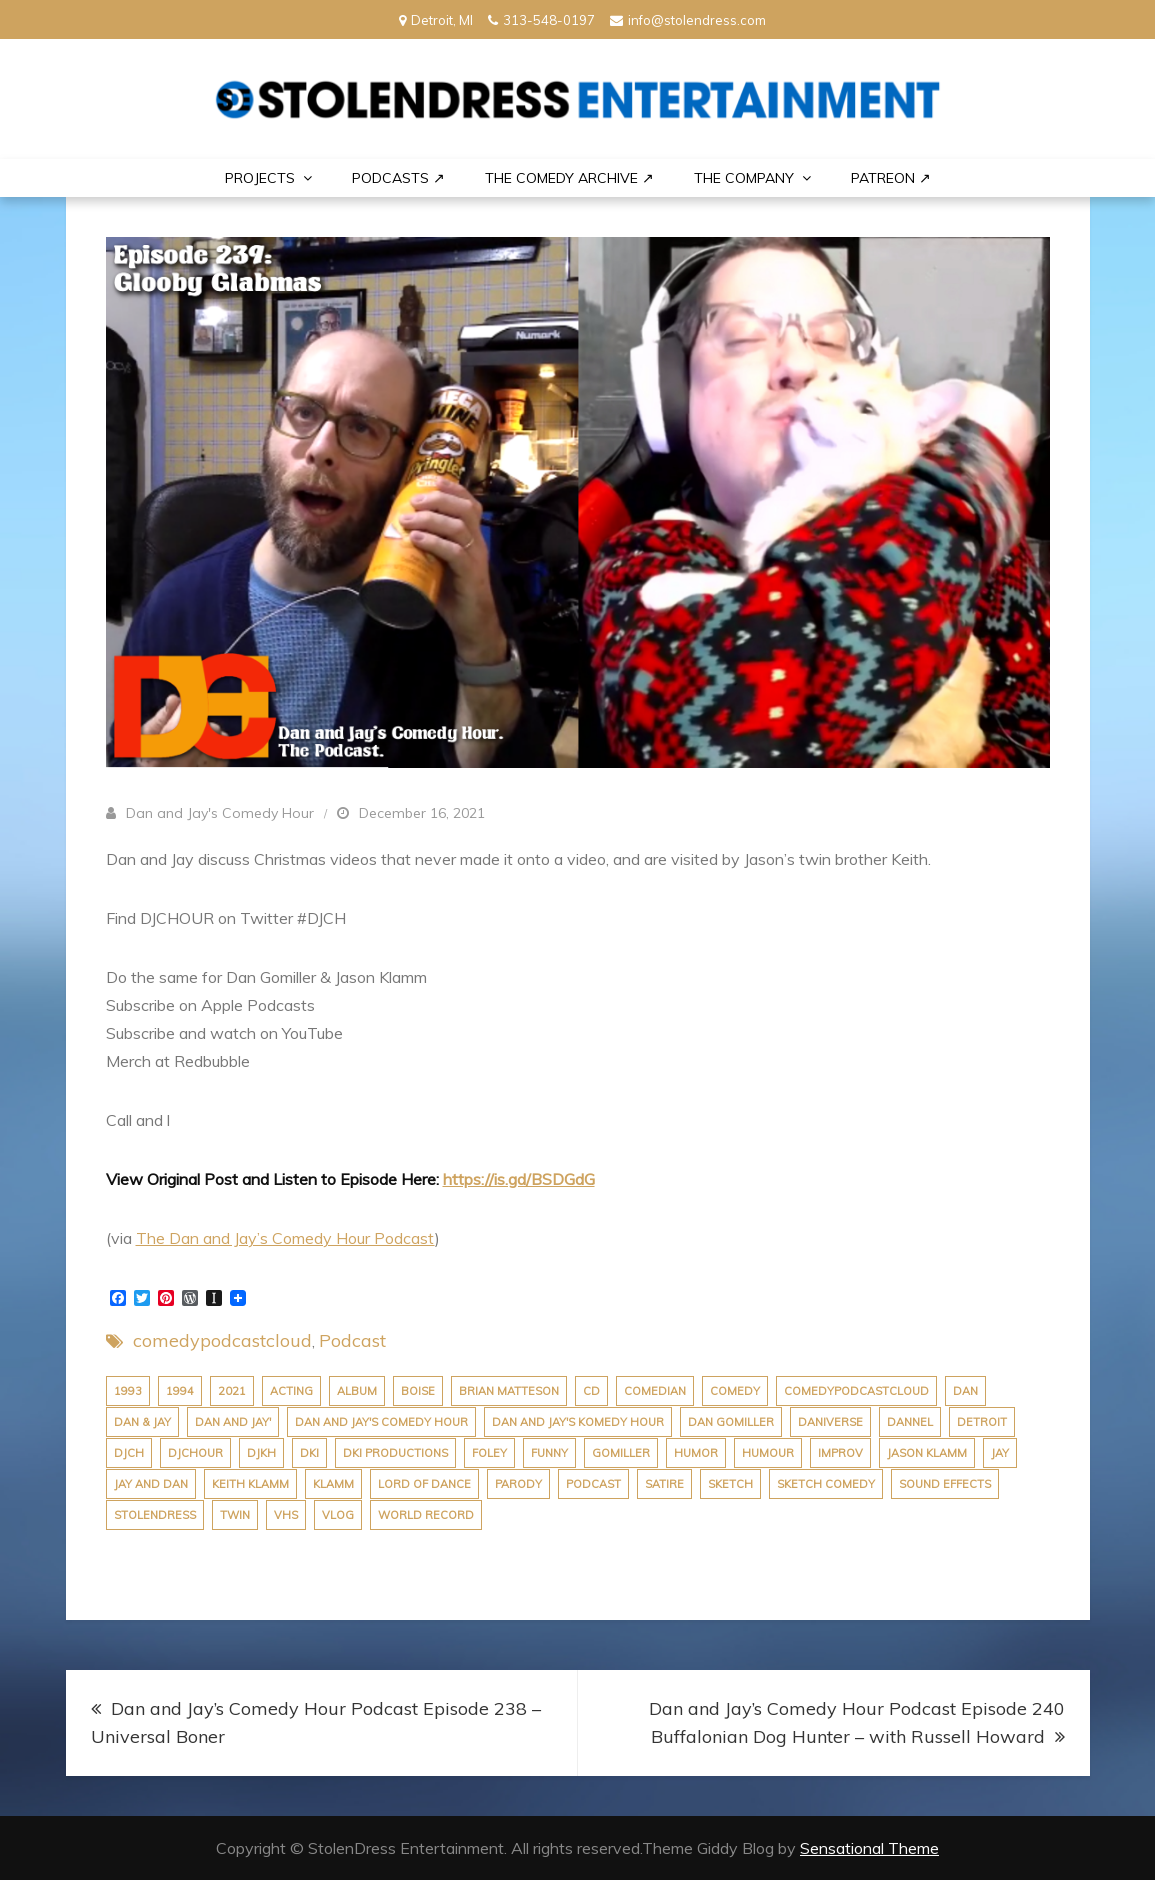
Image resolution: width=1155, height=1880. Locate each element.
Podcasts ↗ (398, 178)
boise (418, 1391)
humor (696, 1453)
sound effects (945, 1484)
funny (549, 1453)
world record (426, 1515)
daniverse (830, 1422)
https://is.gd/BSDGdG (519, 1179)
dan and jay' (233, 1422)
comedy (735, 1391)
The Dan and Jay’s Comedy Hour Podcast (285, 1238)
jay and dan (151, 1484)
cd (591, 1391)
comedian (655, 1391)
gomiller (621, 1453)
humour (768, 1453)
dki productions (395, 1453)
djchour (195, 1453)
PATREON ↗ (891, 178)
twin (235, 1515)
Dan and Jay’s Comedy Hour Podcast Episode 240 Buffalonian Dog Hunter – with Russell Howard (857, 1722)
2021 (232, 1391)
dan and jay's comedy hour (381, 1422)
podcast (593, 1484)
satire (664, 1484)
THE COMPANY (744, 178)
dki (309, 1453)
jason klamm (927, 1453)
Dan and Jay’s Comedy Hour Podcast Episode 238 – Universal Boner (316, 1722)
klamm (333, 1484)
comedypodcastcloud (222, 1340)
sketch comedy (826, 1484)
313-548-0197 (541, 20)
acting (291, 1391)
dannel (910, 1422)
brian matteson (509, 1391)
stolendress (155, 1515)
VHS (286, 1515)
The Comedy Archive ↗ (569, 178)
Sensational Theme (869, 1848)
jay (1000, 1453)
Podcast (352, 1340)
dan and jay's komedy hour (578, 1422)
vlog (338, 1515)
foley (489, 1453)
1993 (128, 1391)
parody (518, 1484)
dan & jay (142, 1422)
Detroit (982, 1422)
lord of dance (424, 1484)
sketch (730, 1484)
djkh (261, 1453)
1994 (180, 1391)
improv (840, 1453)
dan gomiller (731, 1422)
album (357, 1391)
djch (129, 1453)
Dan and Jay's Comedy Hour (220, 813)
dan (965, 1391)
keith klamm (250, 1484)
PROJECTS (260, 178)
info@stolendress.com (688, 20)
